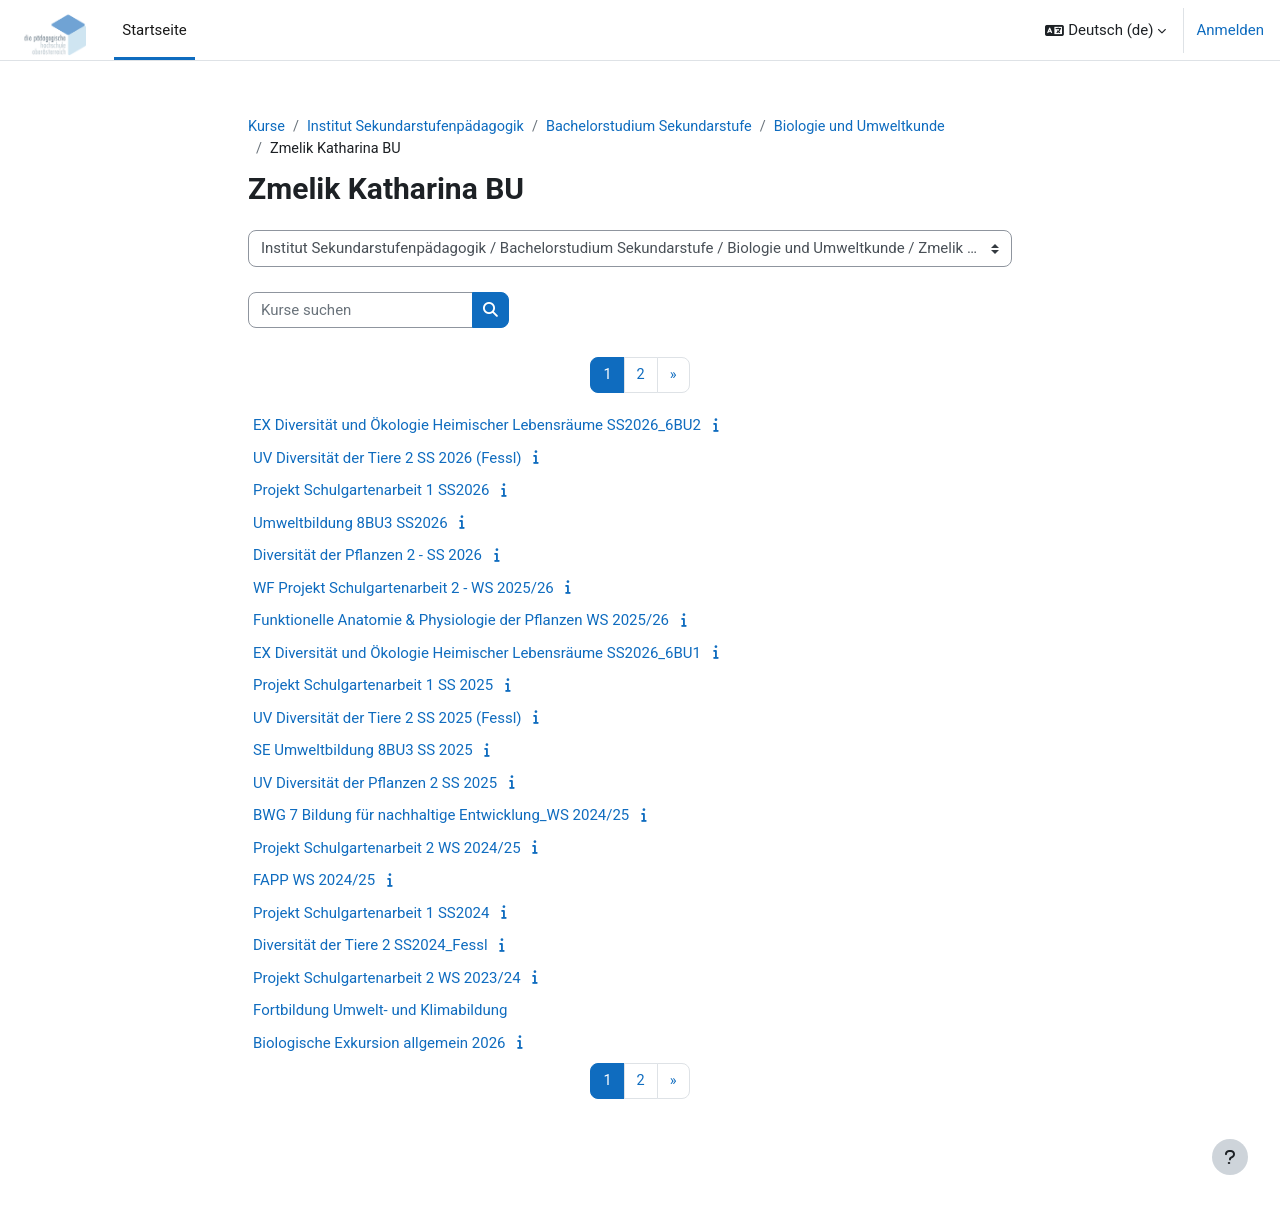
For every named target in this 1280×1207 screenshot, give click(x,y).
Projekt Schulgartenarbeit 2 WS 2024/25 (387, 850)
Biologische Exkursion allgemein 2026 (379, 1045)
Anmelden (1230, 30)
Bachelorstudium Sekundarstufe (663, 127)
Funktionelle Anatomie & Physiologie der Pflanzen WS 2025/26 (461, 623)
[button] (1105, 30)
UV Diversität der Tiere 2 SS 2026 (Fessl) (387, 460)
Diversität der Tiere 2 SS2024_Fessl (370, 948)
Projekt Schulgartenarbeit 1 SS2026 (371, 493)
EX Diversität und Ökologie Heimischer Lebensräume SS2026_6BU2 (477, 428)
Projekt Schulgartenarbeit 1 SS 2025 (373, 688)
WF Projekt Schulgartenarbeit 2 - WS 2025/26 (403, 590)
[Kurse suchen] (360, 312)
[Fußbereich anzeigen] (1230, 1157)
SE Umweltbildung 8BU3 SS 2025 (363, 753)
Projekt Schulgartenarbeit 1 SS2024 (371, 915)
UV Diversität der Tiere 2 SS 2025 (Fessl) (387, 720)
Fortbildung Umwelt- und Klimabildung (380, 1013)
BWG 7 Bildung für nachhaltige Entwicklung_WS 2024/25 (441, 818)
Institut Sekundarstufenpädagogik (421, 127)
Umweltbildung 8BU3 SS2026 (350, 525)
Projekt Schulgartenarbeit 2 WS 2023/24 (387, 980)
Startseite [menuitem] (154, 30)
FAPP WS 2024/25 (314, 883)
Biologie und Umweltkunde (880, 127)
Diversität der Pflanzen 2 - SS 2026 (367, 558)
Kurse (267, 127)
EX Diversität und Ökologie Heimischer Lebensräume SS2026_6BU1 (477, 655)
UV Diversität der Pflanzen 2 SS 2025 (375, 785)
